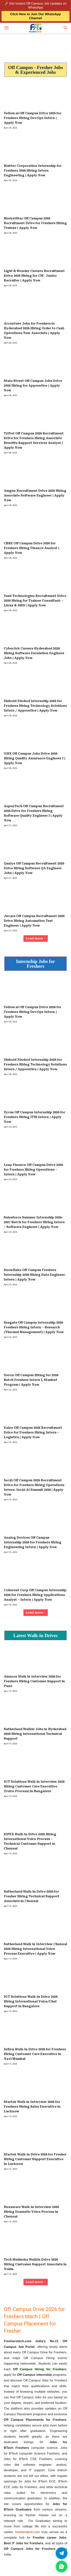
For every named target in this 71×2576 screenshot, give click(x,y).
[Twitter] (61, 2553)
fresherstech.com (27, 2532)
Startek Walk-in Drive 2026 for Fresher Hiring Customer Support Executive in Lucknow (35, 2159)
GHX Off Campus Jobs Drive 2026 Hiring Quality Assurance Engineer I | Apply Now (34, 758)
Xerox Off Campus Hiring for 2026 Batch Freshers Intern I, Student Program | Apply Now (31, 1379)
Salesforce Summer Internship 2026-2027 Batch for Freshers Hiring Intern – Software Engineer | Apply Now (34, 1222)
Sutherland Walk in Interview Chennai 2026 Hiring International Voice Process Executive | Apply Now (35, 1948)
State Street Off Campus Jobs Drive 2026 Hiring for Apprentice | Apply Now (33, 385)
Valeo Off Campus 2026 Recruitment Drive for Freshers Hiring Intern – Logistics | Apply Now (33, 1432)
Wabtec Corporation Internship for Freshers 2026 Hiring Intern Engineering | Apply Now (33, 170)
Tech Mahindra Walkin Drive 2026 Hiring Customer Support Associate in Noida (35, 2264)
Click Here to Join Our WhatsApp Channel (35, 16)
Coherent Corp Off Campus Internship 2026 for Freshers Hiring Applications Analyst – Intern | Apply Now (35, 1594)
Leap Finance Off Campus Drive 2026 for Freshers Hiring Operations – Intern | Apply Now (33, 1169)
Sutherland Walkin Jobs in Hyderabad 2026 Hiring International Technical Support (35, 1733)
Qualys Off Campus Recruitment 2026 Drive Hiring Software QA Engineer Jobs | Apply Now (34, 868)
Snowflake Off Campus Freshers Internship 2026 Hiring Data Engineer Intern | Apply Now (34, 1274)
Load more (36, 938)
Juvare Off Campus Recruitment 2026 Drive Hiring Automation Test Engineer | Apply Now (34, 920)
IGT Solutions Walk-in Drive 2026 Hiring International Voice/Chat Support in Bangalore (31, 2001)
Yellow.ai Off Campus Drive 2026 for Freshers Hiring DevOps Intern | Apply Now (32, 118)
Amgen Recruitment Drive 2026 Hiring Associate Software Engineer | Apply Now (35, 495)
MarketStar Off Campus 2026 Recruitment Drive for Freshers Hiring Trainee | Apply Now (35, 223)
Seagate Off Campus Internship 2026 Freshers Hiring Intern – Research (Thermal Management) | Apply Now (34, 1327)
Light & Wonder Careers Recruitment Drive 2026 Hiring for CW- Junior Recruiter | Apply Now (34, 275)
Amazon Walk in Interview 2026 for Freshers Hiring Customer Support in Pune (34, 1681)
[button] (6, 28)
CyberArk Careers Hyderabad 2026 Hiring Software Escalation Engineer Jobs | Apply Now (34, 653)
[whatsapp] (61, 2566)
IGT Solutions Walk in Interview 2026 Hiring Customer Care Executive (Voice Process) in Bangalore (34, 1786)
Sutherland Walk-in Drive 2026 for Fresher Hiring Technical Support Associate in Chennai (31, 1896)
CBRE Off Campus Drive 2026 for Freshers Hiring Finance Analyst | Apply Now (31, 548)
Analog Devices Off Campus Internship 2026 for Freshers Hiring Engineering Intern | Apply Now (32, 1542)
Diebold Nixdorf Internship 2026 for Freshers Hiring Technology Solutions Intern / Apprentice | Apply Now (35, 705)
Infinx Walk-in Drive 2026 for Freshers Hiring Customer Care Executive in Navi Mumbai (35, 2054)
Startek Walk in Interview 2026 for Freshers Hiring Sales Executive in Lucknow (32, 2106)
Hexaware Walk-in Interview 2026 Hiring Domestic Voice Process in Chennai (31, 2211)
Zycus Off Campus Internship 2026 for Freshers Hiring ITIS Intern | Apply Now (34, 1117)
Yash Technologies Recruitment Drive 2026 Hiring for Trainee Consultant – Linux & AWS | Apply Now (35, 600)
